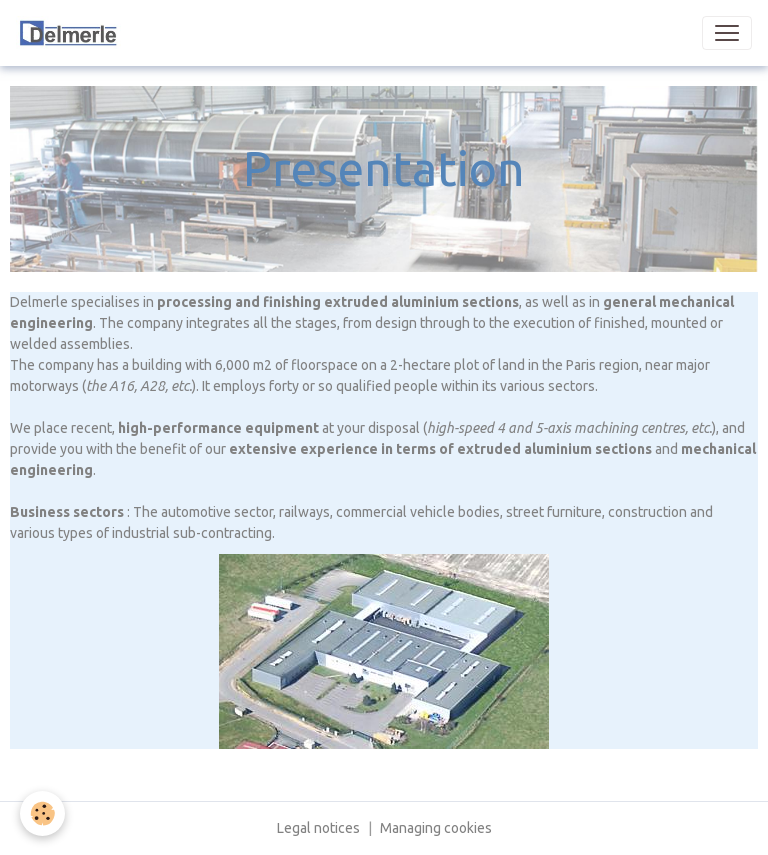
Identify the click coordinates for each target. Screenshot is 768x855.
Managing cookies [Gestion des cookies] (436, 828)
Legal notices (318, 828)
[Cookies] (42, 813)
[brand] (112, 33)
